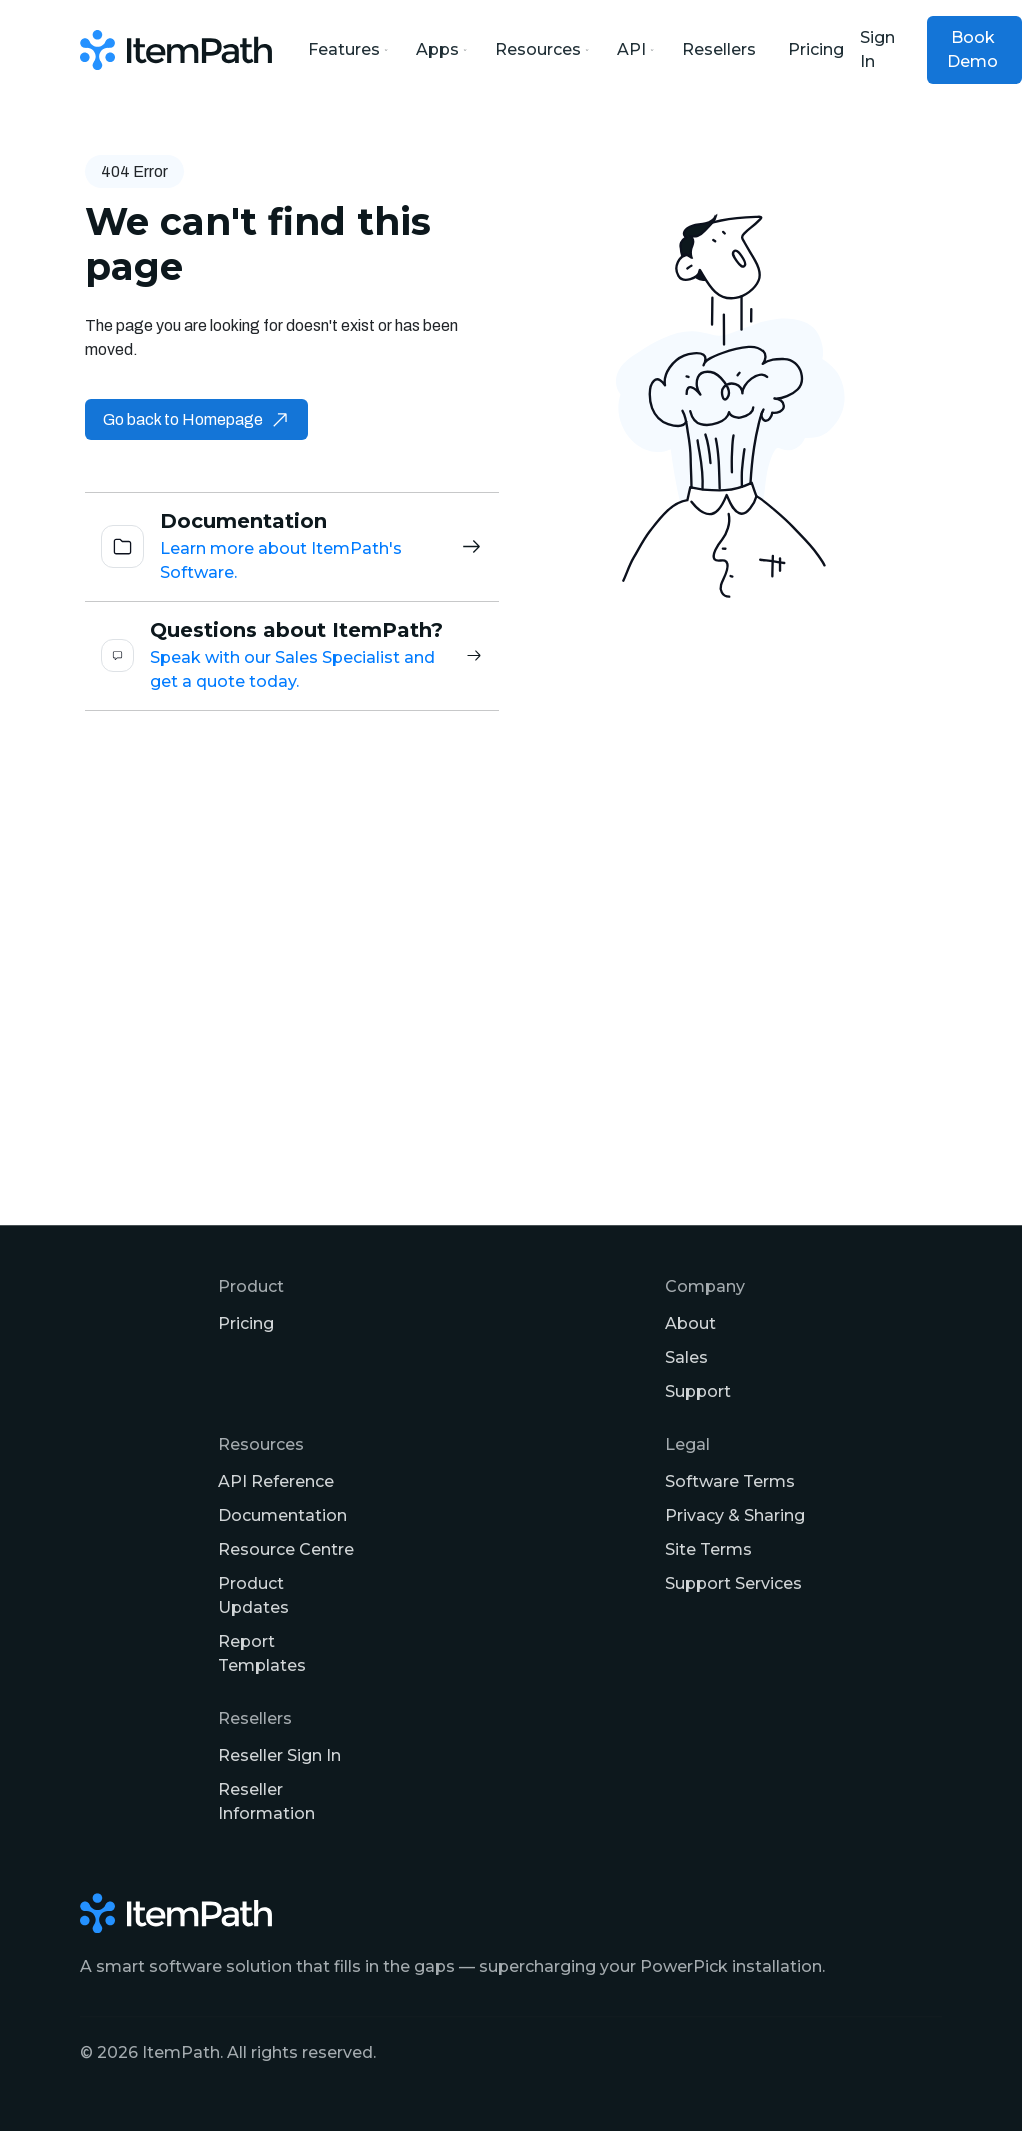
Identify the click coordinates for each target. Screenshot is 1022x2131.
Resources (540, 49)
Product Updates (253, 1595)
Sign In (877, 49)
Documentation (282, 1515)
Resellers (719, 49)
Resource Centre (286, 1549)
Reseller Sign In (279, 1755)
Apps (439, 49)
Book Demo (972, 49)
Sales (686, 1357)
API (633, 49)
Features (346, 49)
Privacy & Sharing (735, 1515)
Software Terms (730, 1481)
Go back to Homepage (196, 419)
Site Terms (708, 1549)
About (690, 1323)
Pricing (816, 49)
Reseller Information (266, 1801)
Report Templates (262, 1653)
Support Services (733, 1583)
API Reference (276, 1481)
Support (698, 1391)
